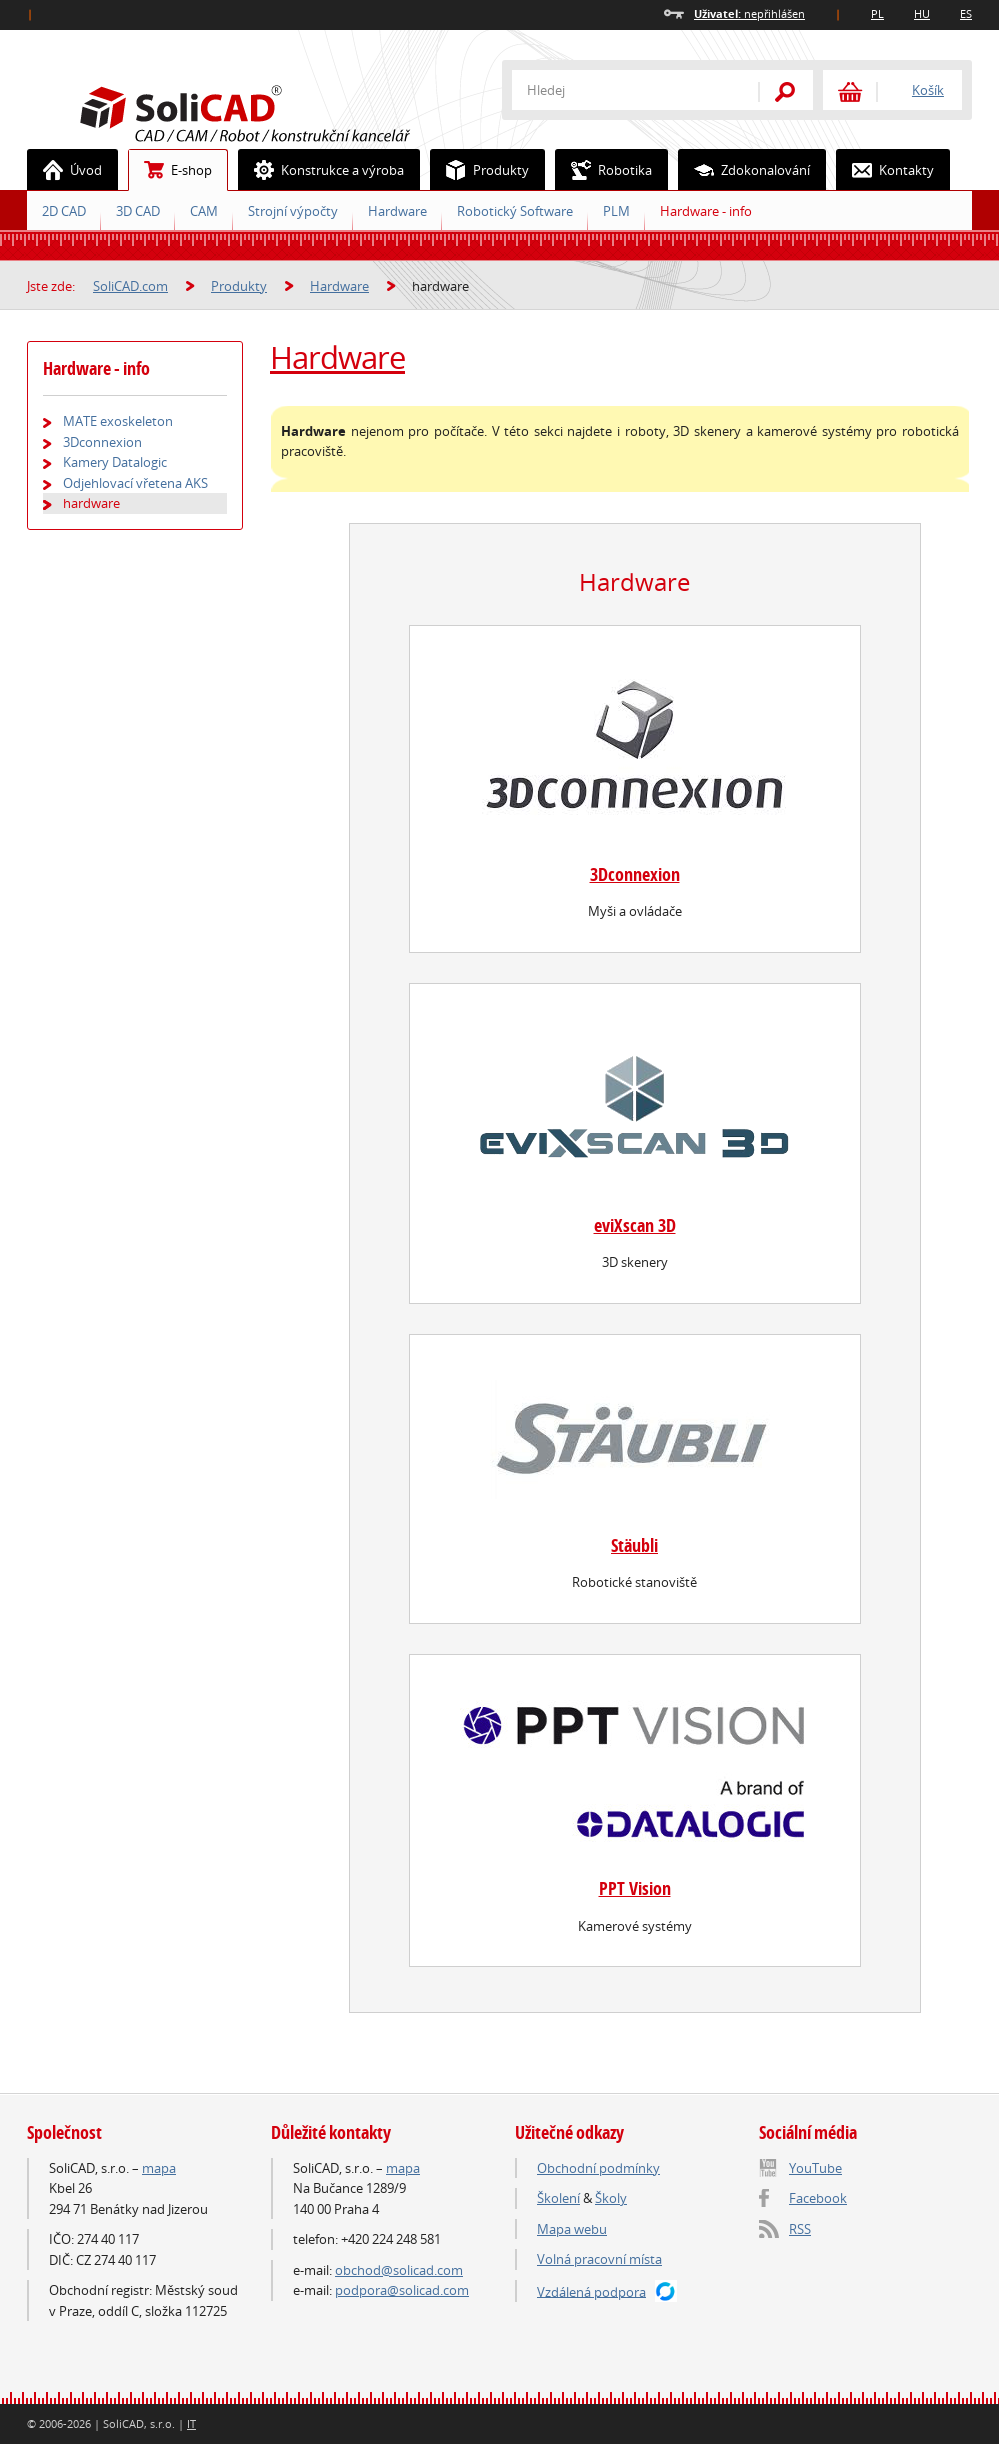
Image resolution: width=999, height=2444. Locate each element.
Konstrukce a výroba (321, 170)
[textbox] (622, 90)
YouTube (815, 2168)
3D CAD (138, 211)
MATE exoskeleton (118, 421)
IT (191, 2423)
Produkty (480, 170)
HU (922, 13)
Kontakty (885, 170)
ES (966, 13)
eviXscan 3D (635, 1225)
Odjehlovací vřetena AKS (135, 483)
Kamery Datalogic (115, 462)
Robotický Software (515, 211)
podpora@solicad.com (402, 2290)
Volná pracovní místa (599, 2259)
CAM (204, 211)
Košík (928, 90)
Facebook (818, 2198)
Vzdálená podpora (591, 2291)
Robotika (604, 170)
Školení (558, 2198)
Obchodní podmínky (598, 2168)
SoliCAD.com (277, 111)
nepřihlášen (749, 13)
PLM (616, 211)
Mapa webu (572, 2229)
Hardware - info (706, 211)
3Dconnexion (635, 874)
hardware (91, 503)
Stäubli (634, 1545)
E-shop (170, 170)
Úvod (65, 170)
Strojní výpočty (293, 211)
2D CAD (64, 211)
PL (877, 13)
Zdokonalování (744, 170)
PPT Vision (635, 1888)
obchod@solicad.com (399, 2270)
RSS (800, 2229)
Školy (611, 2198)
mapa (159, 2168)
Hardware (397, 211)
